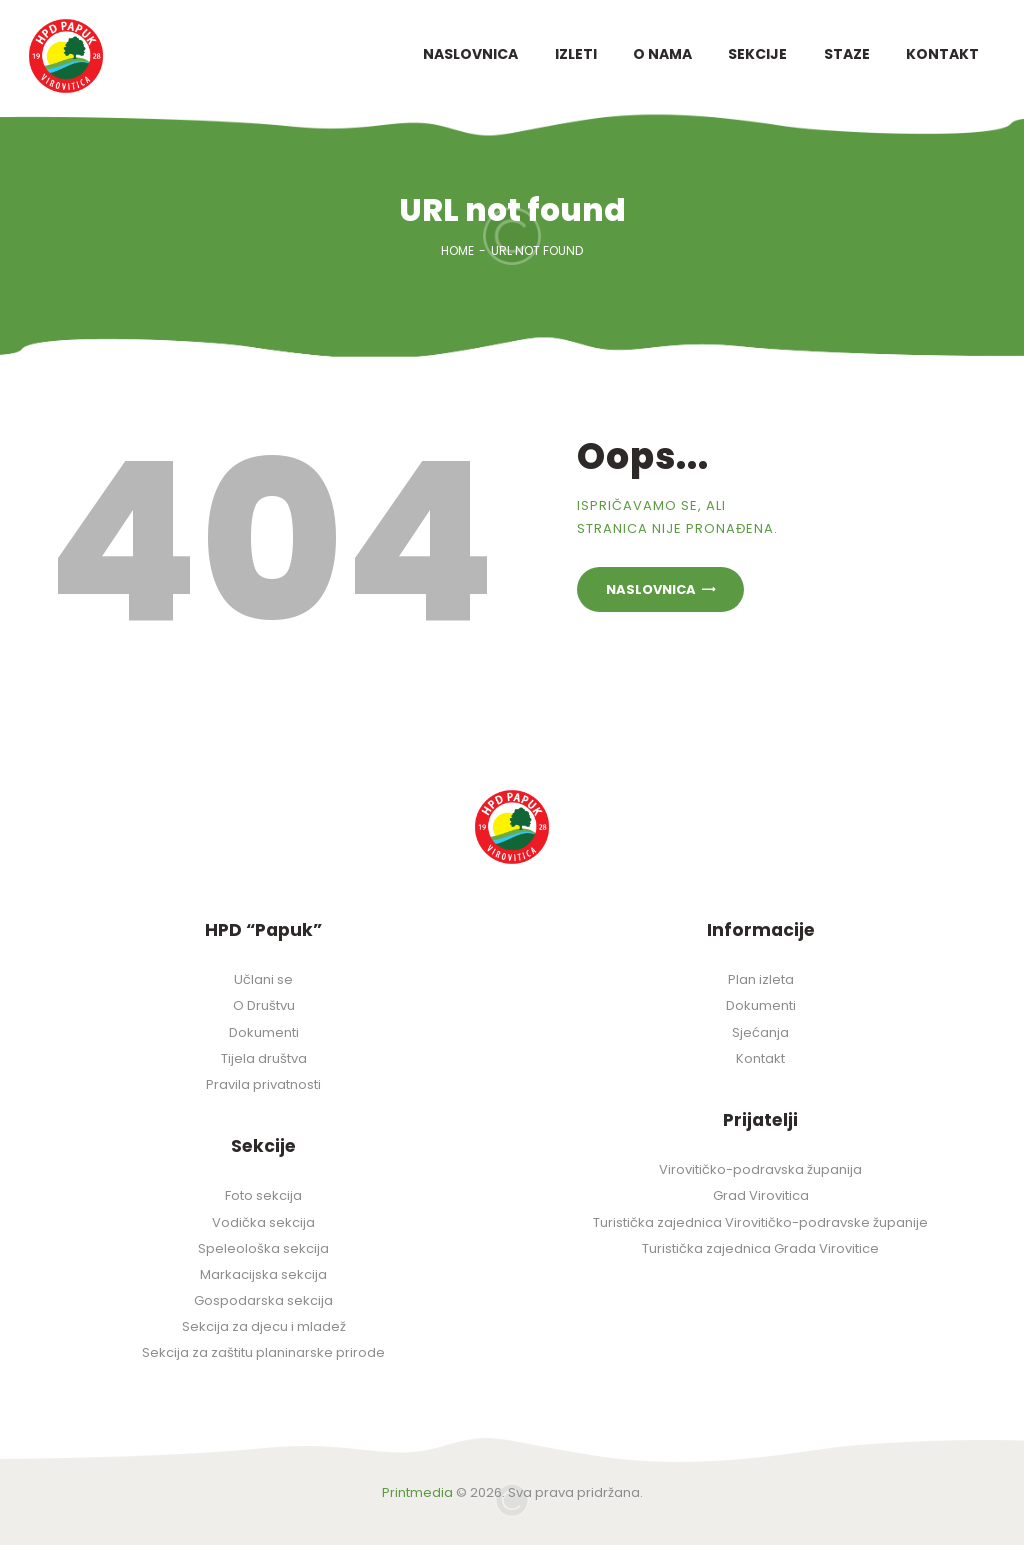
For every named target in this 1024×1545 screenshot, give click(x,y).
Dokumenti (264, 1032)
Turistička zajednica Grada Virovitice (760, 1248)
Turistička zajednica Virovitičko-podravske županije (760, 1222)
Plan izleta (761, 979)
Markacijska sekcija (263, 1274)
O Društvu (264, 1005)
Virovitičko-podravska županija (760, 1169)
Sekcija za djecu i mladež (264, 1326)
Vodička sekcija (263, 1222)
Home (457, 250)
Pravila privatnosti (263, 1084)
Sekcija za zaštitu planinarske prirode (263, 1352)
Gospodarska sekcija (263, 1300)
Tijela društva (264, 1058)
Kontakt (760, 1058)
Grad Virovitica (761, 1195)
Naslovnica (651, 589)
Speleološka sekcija (263, 1248)
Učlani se (263, 979)
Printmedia (417, 1492)
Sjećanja (760, 1032)
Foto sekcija (263, 1195)
